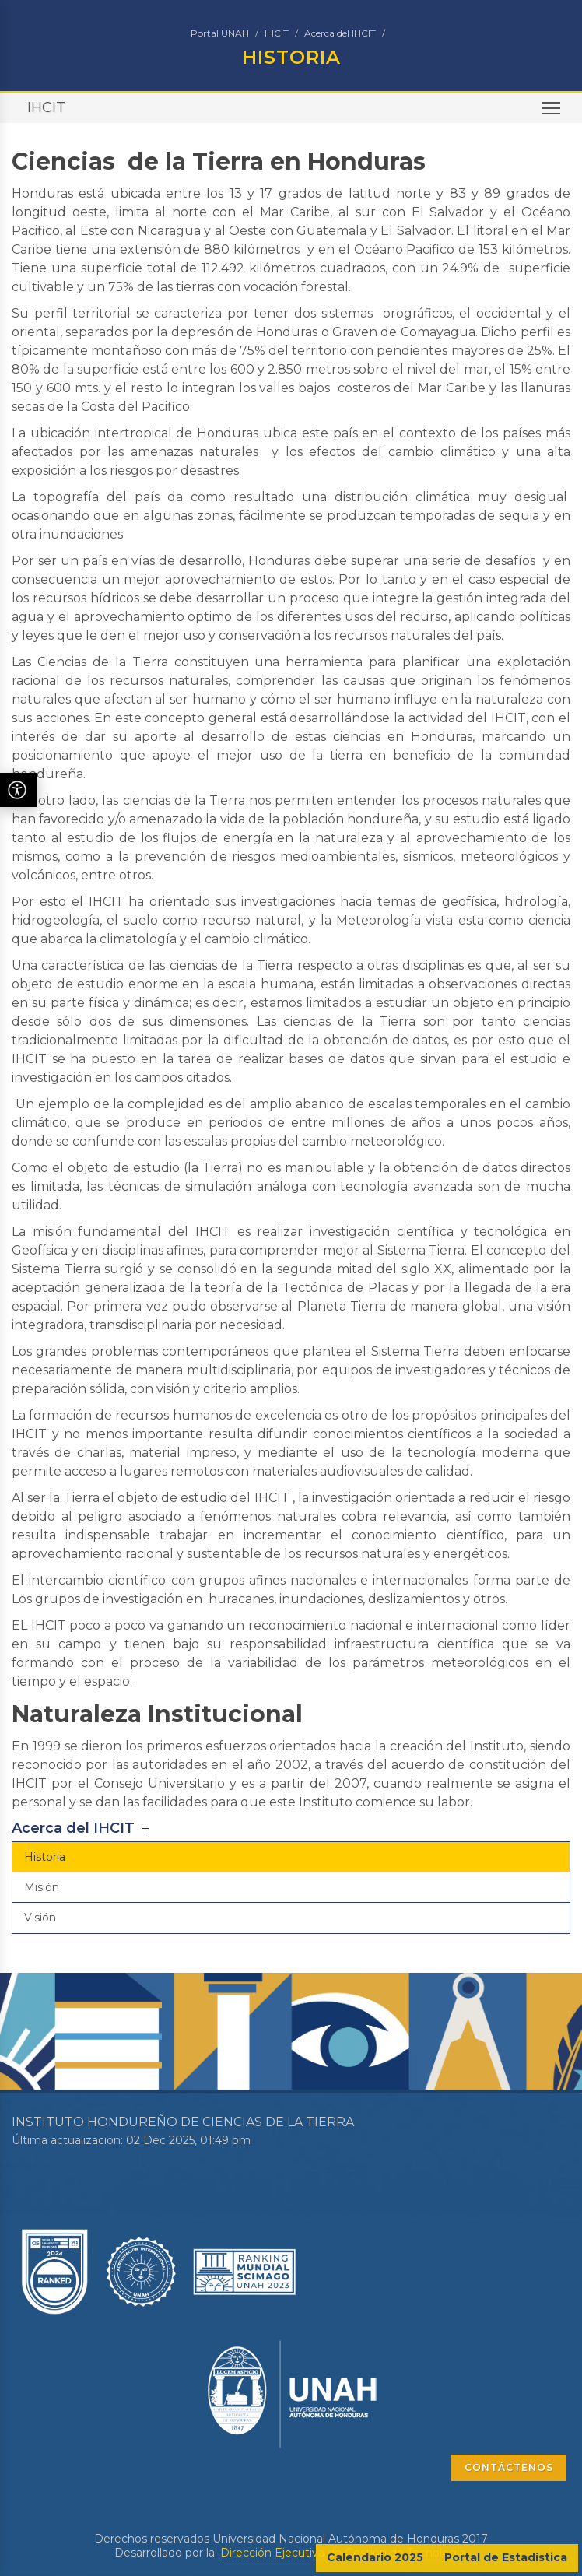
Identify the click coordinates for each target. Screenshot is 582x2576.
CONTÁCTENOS (509, 2467)
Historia (44, 1857)
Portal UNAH (220, 33)
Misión (41, 1887)
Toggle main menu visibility (552, 113)
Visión (40, 1918)
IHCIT (277, 33)
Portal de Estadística (505, 2557)
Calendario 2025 (375, 2557)
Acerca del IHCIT (340, 33)
